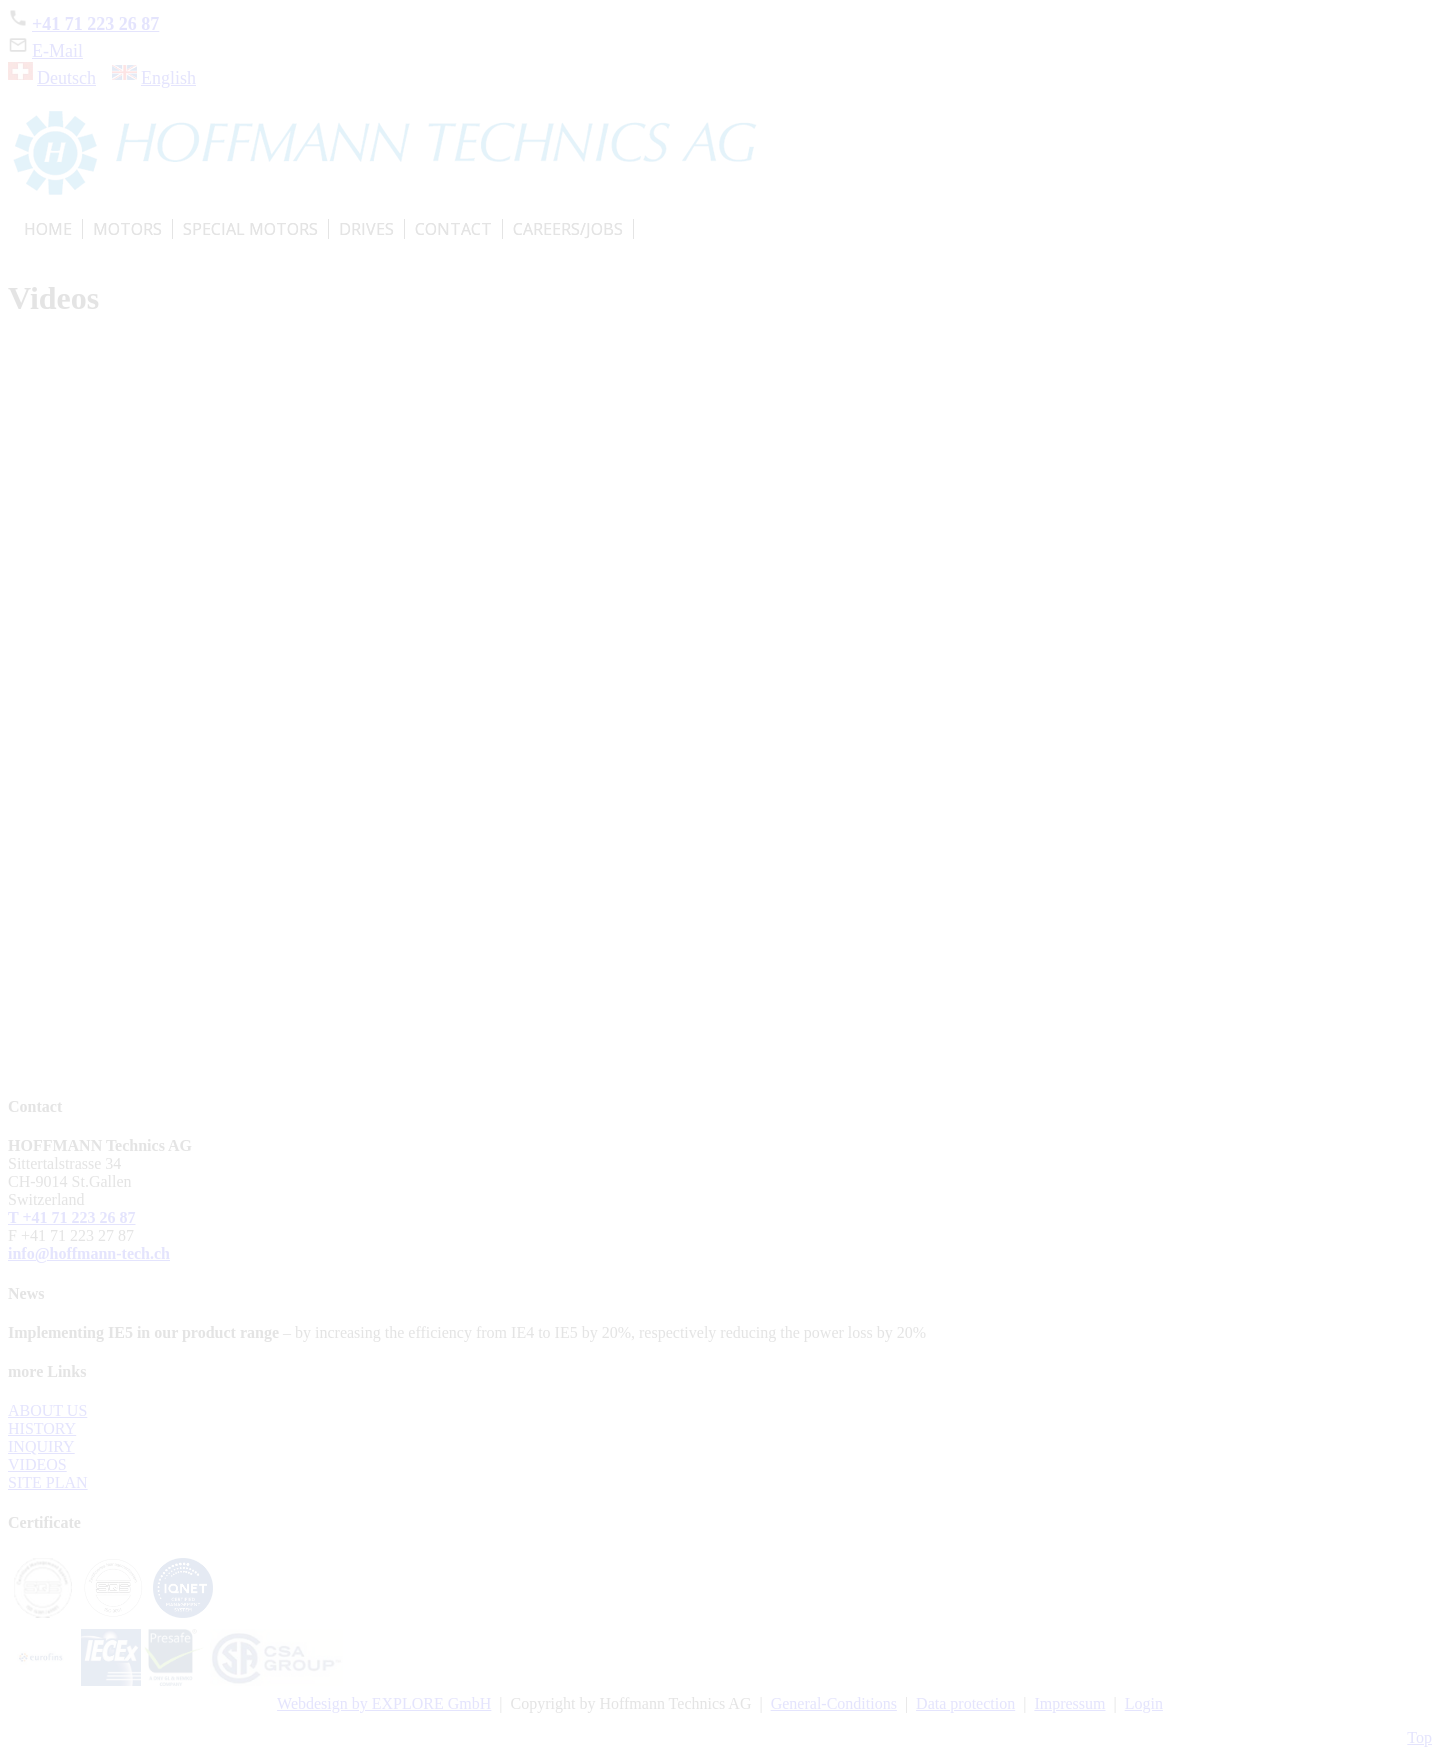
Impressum (1069, 1703)
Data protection (965, 1703)
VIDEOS (37, 1464)
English (168, 78)
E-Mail (45, 51)
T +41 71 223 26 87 (72, 1217)
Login (1144, 1703)
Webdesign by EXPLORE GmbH (384, 1703)
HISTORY (42, 1428)
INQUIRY (41, 1446)
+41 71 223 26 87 (83, 24)
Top (1419, 1737)
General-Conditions (834, 1703)
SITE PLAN (48, 1482)
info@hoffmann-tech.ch (89, 1253)
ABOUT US (47, 1410)
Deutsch (66, 78)
